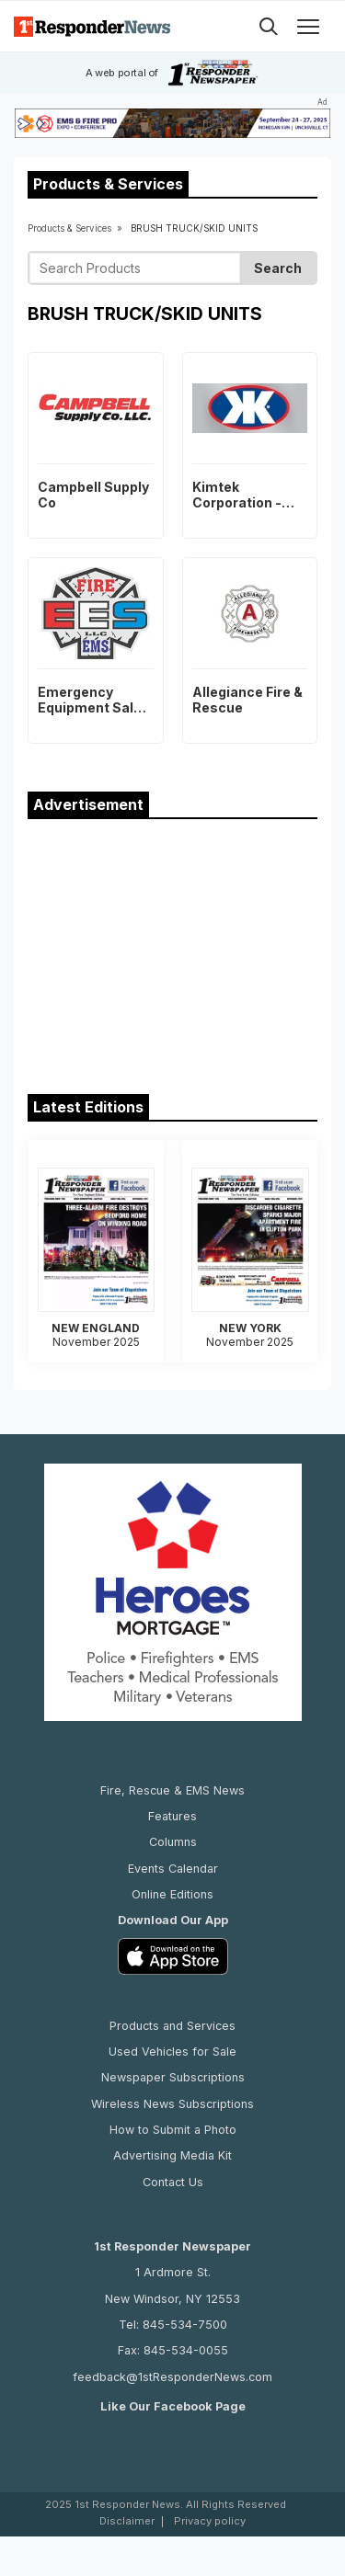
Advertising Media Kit (172, 2155)
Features (172, 1816)
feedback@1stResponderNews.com (172, 2377)
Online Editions (172, 1894)
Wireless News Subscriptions (172, 2104)
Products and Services (172, 2026)
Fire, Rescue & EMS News (172, 1790)
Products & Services (69, 228)
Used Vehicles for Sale (172, 2051)
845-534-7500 (185, 2324)
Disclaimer (127, 2521)
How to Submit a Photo (172, 2130)
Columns (173, 1842)
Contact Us (173, 2182)
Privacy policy (210, 2521)
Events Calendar (173, 1868)
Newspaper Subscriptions (173, 2077)
